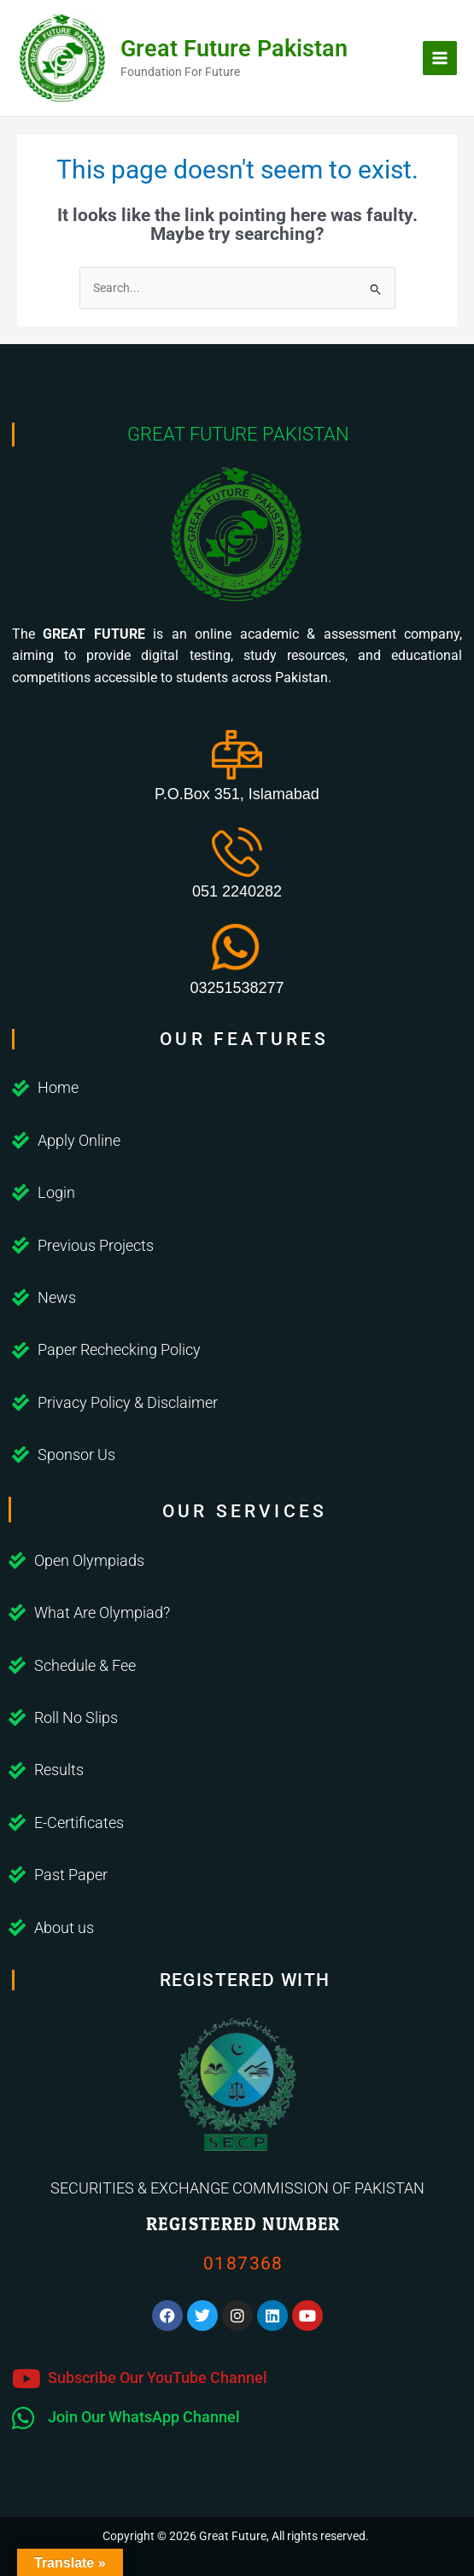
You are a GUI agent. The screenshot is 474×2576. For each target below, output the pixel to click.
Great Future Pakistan (234, 48)
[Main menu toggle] (440, 58)
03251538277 (237, 987)
